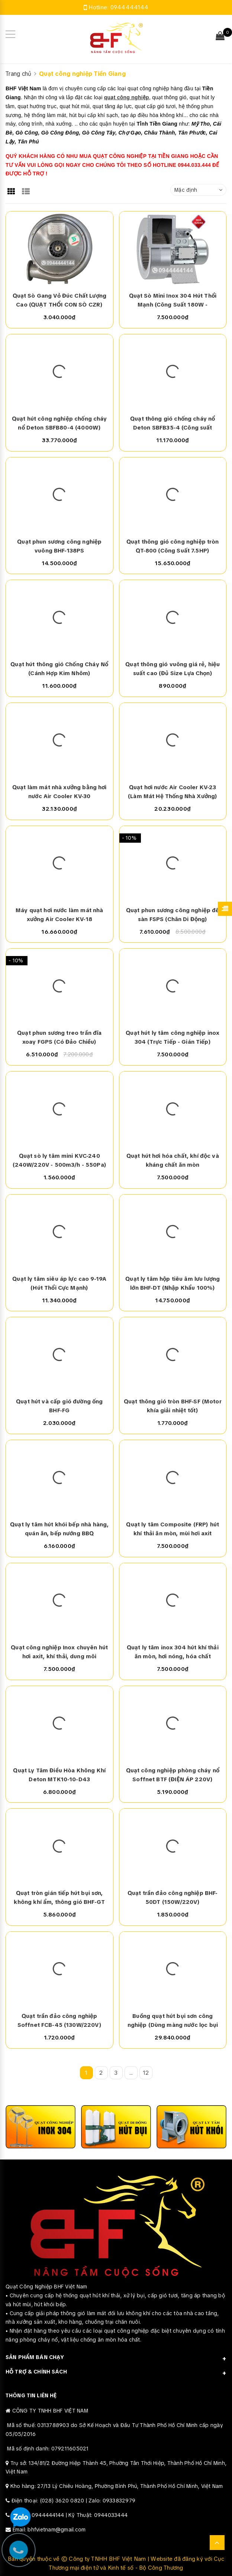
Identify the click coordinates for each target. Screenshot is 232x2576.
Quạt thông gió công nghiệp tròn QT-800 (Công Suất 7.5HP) (172, 546)
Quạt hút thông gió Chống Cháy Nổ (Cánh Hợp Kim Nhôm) (59, 669)
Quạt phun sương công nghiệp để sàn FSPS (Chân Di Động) (172, 915)
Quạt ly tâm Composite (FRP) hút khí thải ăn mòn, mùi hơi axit (172, 1529)
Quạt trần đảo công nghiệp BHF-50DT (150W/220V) (173, 1897)
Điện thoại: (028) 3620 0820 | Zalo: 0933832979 (74, 2500)
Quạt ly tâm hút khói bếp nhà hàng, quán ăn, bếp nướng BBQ (59, 1529)
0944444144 (129, 7)
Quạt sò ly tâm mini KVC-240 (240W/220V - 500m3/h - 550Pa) (59, 1160)
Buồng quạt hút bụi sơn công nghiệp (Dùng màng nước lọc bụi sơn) (173, 2020)
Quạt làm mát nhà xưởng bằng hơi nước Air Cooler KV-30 (59, 792)
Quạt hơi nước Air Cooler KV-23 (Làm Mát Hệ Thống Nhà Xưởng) (172, 792)
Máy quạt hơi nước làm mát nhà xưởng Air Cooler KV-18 (59, 915)
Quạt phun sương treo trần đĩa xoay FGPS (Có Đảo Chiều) (59, 1037)
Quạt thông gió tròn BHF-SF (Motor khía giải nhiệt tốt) (173, 1406)
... (131, 2073)
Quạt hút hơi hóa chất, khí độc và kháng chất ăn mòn (172, 1160)
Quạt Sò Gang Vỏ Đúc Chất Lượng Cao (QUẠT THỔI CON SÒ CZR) (60, 300)
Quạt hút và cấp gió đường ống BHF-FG (59, 1406)
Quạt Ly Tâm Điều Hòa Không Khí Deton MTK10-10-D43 (59, 1775)
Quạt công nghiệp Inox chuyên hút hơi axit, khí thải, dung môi (59, 1652)
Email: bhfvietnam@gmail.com (49, 2529)
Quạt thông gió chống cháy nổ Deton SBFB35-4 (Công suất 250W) (172, 423)
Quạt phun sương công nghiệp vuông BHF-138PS (59, 546)
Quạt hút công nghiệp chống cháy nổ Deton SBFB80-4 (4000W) (59, 423)
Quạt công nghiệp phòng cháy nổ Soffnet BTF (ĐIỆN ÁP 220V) (173, 1775)
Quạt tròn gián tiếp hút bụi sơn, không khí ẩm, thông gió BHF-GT (59, 1897)
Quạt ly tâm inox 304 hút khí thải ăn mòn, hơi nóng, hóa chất (173, 1652)
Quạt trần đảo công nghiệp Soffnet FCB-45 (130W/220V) (59, 2020)
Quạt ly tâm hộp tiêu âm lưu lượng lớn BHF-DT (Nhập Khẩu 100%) (172, 1283)
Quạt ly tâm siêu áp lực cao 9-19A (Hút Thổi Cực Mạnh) (59, 1283)
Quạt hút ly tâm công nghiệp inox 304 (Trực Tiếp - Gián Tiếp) (172, 1037)
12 (146, 2073)
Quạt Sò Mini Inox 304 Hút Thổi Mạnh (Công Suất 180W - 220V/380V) (173, 300)
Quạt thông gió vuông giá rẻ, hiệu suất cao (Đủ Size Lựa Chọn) (172, 669)
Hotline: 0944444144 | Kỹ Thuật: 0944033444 (70, 2515)
